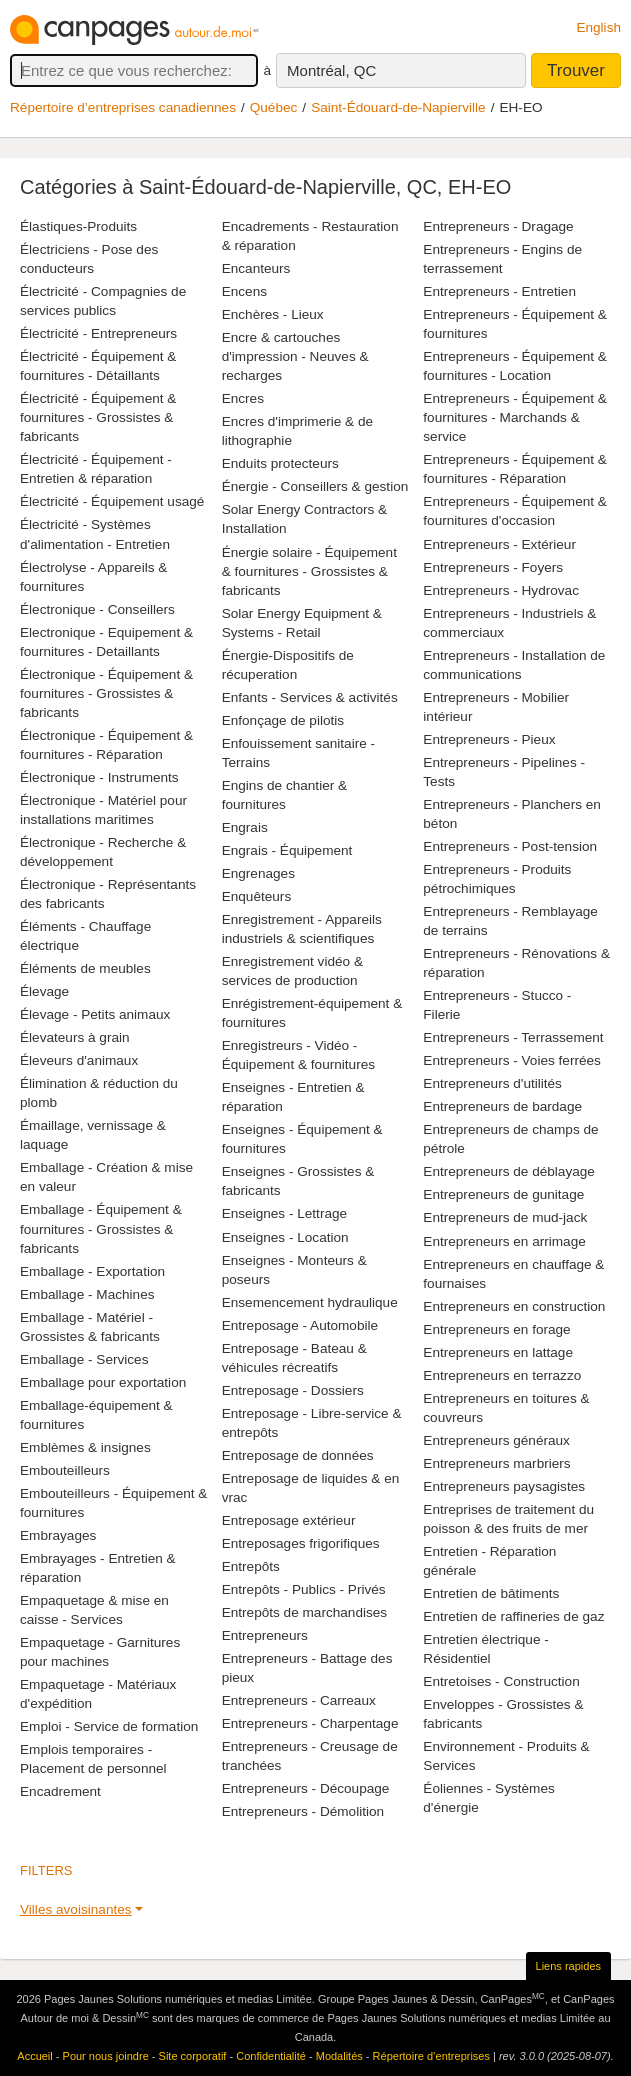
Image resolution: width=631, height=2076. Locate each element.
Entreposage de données (298, 1455)
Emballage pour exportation (103, 1382)
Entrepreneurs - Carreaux (299, 1700)
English (598, 27)
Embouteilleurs (65, 1470)
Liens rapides (568, 1966)
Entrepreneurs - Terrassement (513, 1037)
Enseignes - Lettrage (284, 1213)
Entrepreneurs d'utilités (492, 1083)
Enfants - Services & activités (310, 697)
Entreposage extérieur (289, 1520)
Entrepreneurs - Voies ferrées (512, 1060)
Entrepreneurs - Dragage (498, 226)
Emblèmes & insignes (85, 1447)
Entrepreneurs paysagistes (504, 1486)
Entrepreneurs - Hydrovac (501, 590)
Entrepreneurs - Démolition (303, 1811)
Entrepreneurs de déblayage (509, 1171)
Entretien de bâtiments (491, 1593)
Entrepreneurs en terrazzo (502, 1375)
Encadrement (60, 1791)
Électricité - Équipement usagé (112, 501)
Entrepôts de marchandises (304, 1612)
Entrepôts (251, 1566)
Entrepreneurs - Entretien (499, 291)
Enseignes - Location (285, 1237)
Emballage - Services (84, 1359)
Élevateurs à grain (75, 1037)
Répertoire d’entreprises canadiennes (123, 107)
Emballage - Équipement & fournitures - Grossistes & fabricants (101, 1228)
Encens (244, 291)
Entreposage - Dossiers (293, 1390)
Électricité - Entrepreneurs (98, 333)
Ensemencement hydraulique (310, 1302)
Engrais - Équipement (287, 850)
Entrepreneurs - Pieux (489, 739)
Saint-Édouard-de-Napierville (398, 107)
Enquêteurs (257, 896)
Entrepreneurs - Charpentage (310, 1723)
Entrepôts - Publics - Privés (304, 1589)
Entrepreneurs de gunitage (503, 1194)
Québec (274, 107)
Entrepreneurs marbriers (496, 1463)
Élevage (44, 991)
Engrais (245, 827)
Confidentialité (271, 2056)
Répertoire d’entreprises (431, 2056)
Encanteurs (256, 268)
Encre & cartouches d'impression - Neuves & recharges (295, 356)
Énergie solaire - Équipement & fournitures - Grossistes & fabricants (309, 571)
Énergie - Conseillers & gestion (315, 486)
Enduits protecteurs (280, 463)
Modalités (339, 2056)
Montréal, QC (331, 70)
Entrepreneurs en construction (514, 1306)
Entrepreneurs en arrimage (504, 1241)
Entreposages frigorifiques (301, 1543)
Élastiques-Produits (78, 226)
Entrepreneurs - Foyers (493, 567)
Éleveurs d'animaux (79, 1060)
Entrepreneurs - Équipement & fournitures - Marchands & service (515, 417)
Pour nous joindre (106, 2056)
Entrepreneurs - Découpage (306, 1788)
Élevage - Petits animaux (95, 1014)
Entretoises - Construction (501, 1681)
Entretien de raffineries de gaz (513, 1616)
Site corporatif (193, 2056)
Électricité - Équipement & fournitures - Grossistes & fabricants (98, 417)
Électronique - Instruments (99, 777)
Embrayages (58, 1535)
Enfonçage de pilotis (283, 720)
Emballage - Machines (87, 1294)
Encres (243, 398)
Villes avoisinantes (76, 1909)
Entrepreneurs (265, 1635)
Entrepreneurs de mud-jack (505, 1217)
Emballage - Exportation (92, 1271)
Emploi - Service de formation (109, 1726)
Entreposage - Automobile (300, 1325)
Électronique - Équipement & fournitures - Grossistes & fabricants (106, 693)
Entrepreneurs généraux (496, 1440)
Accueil (34, 2056)
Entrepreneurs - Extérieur (499, 544)
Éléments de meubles (85, 968)
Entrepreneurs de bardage (502, 1106)
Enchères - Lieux (273, 314)
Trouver (576, 70)
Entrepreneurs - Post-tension (510, 846)
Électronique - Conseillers (97, 609)
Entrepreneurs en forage (496, 1329)
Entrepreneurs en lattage (498, 1352)
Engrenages (258, 873)
